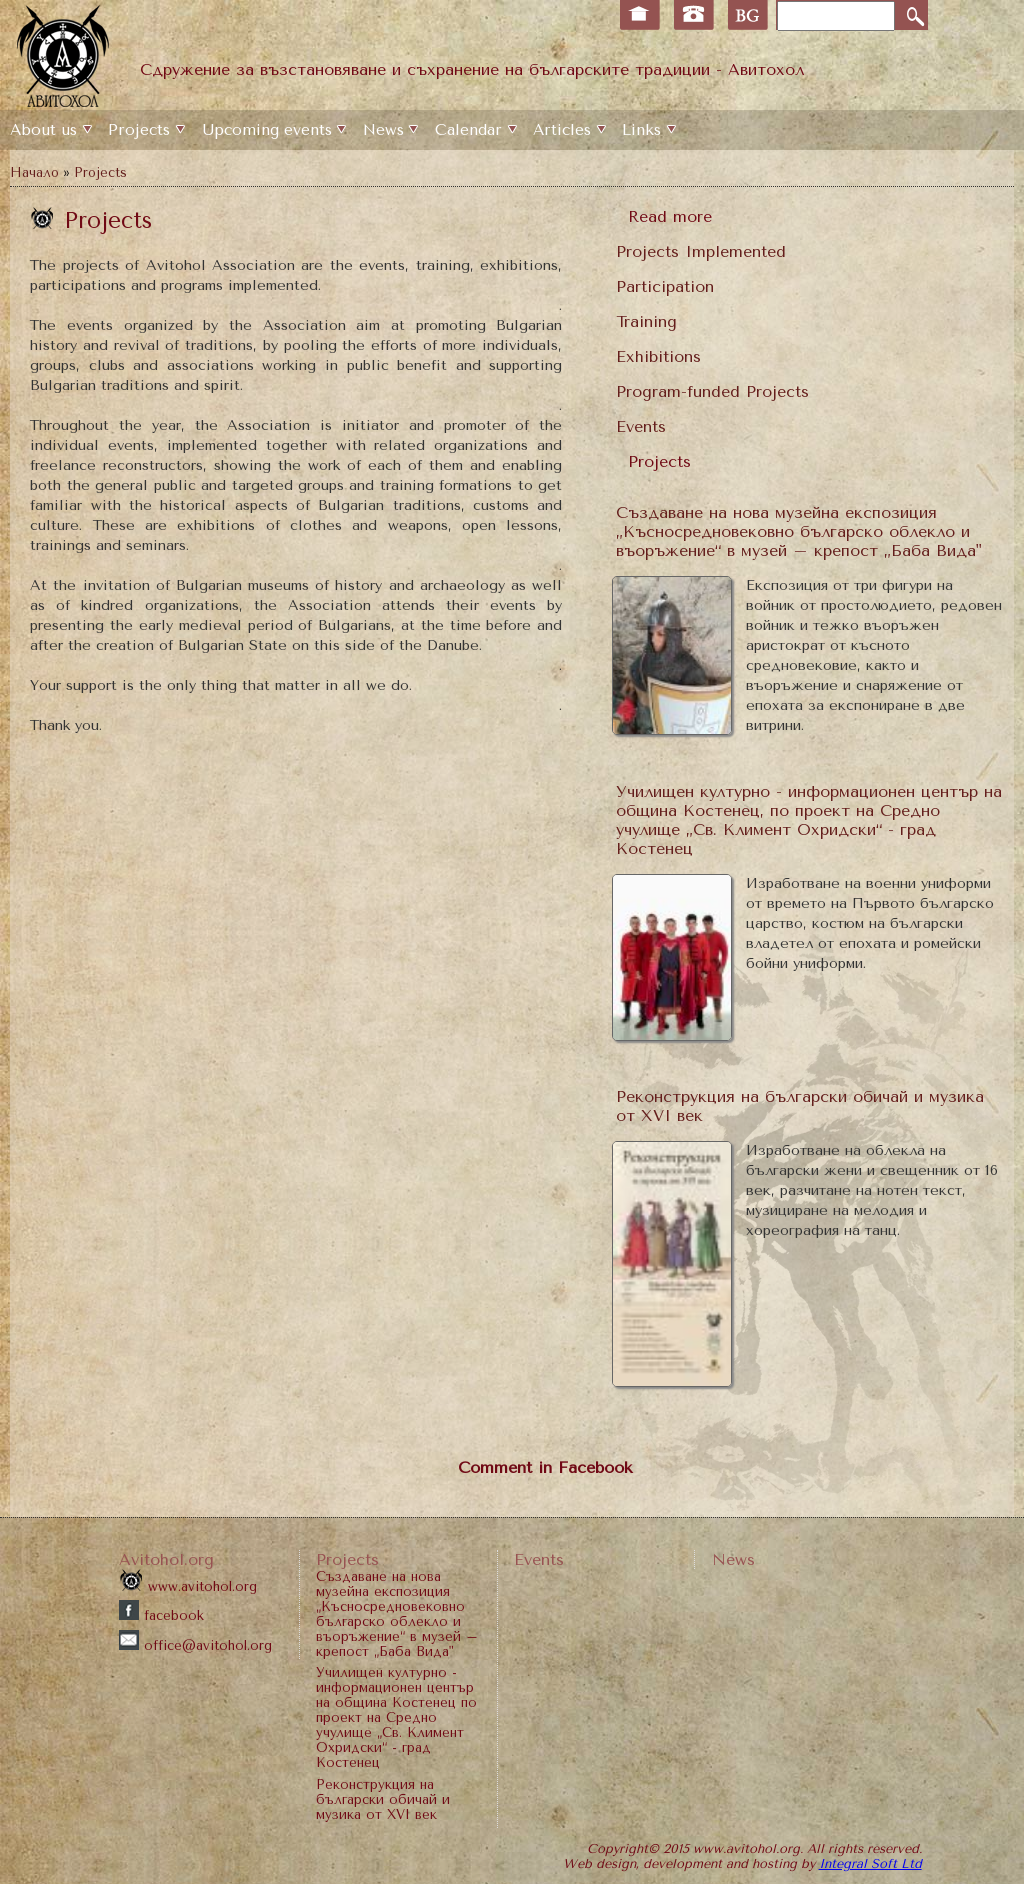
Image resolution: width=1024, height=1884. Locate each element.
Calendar (468, 130)
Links (641, 130)
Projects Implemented (701, 251)
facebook (161, 1615)
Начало (34, 172)
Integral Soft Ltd (870, 1863)
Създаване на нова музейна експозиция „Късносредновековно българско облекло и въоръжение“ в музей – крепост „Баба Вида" (799, 531)
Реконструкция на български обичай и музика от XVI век (383, 1799)
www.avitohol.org (188, 1586)
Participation (665, 286)
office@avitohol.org (195, 1645)
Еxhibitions (658, 356)
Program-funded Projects (712, 391)
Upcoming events (267, 130)
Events (641, 426)
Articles (562, 130)
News (383, 130)
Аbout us (43, 130)
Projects (139, 130)
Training (646, 321)
